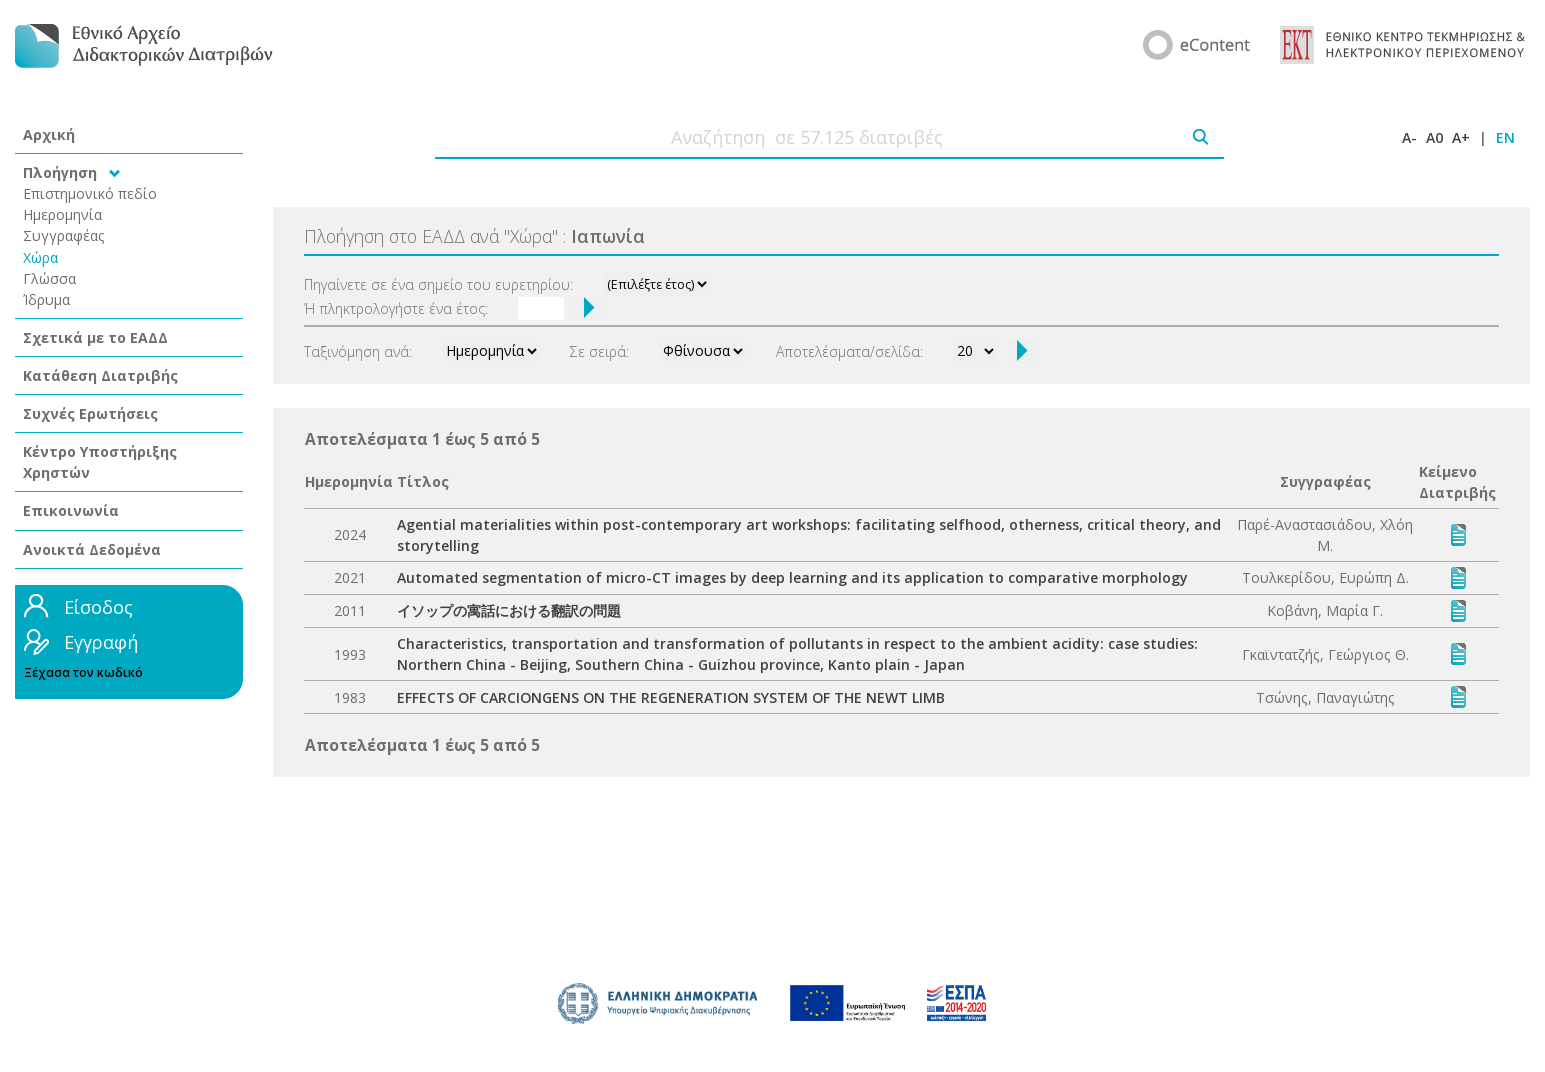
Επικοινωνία (71, 510)
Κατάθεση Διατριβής (100, 375)
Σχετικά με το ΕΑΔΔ (95, 337)
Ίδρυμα (46, 299)
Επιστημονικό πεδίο (90, 193)
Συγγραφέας (64, 235)
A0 (1434, 137)
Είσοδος (98, 607)
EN (1505, 137)
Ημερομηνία (62, 214)
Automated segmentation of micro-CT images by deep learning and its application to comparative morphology (792, 577)
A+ (1461, 137)
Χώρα (40, 257)
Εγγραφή (101, 642)
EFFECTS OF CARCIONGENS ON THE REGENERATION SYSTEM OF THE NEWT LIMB (671, 697)
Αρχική (49, 134)
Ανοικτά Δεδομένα (92, 549)
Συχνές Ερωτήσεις (90, 413)
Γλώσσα (49, 278)
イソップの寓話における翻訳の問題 (509, 610)
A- (1409, 137)
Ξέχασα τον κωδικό (83, 672)
